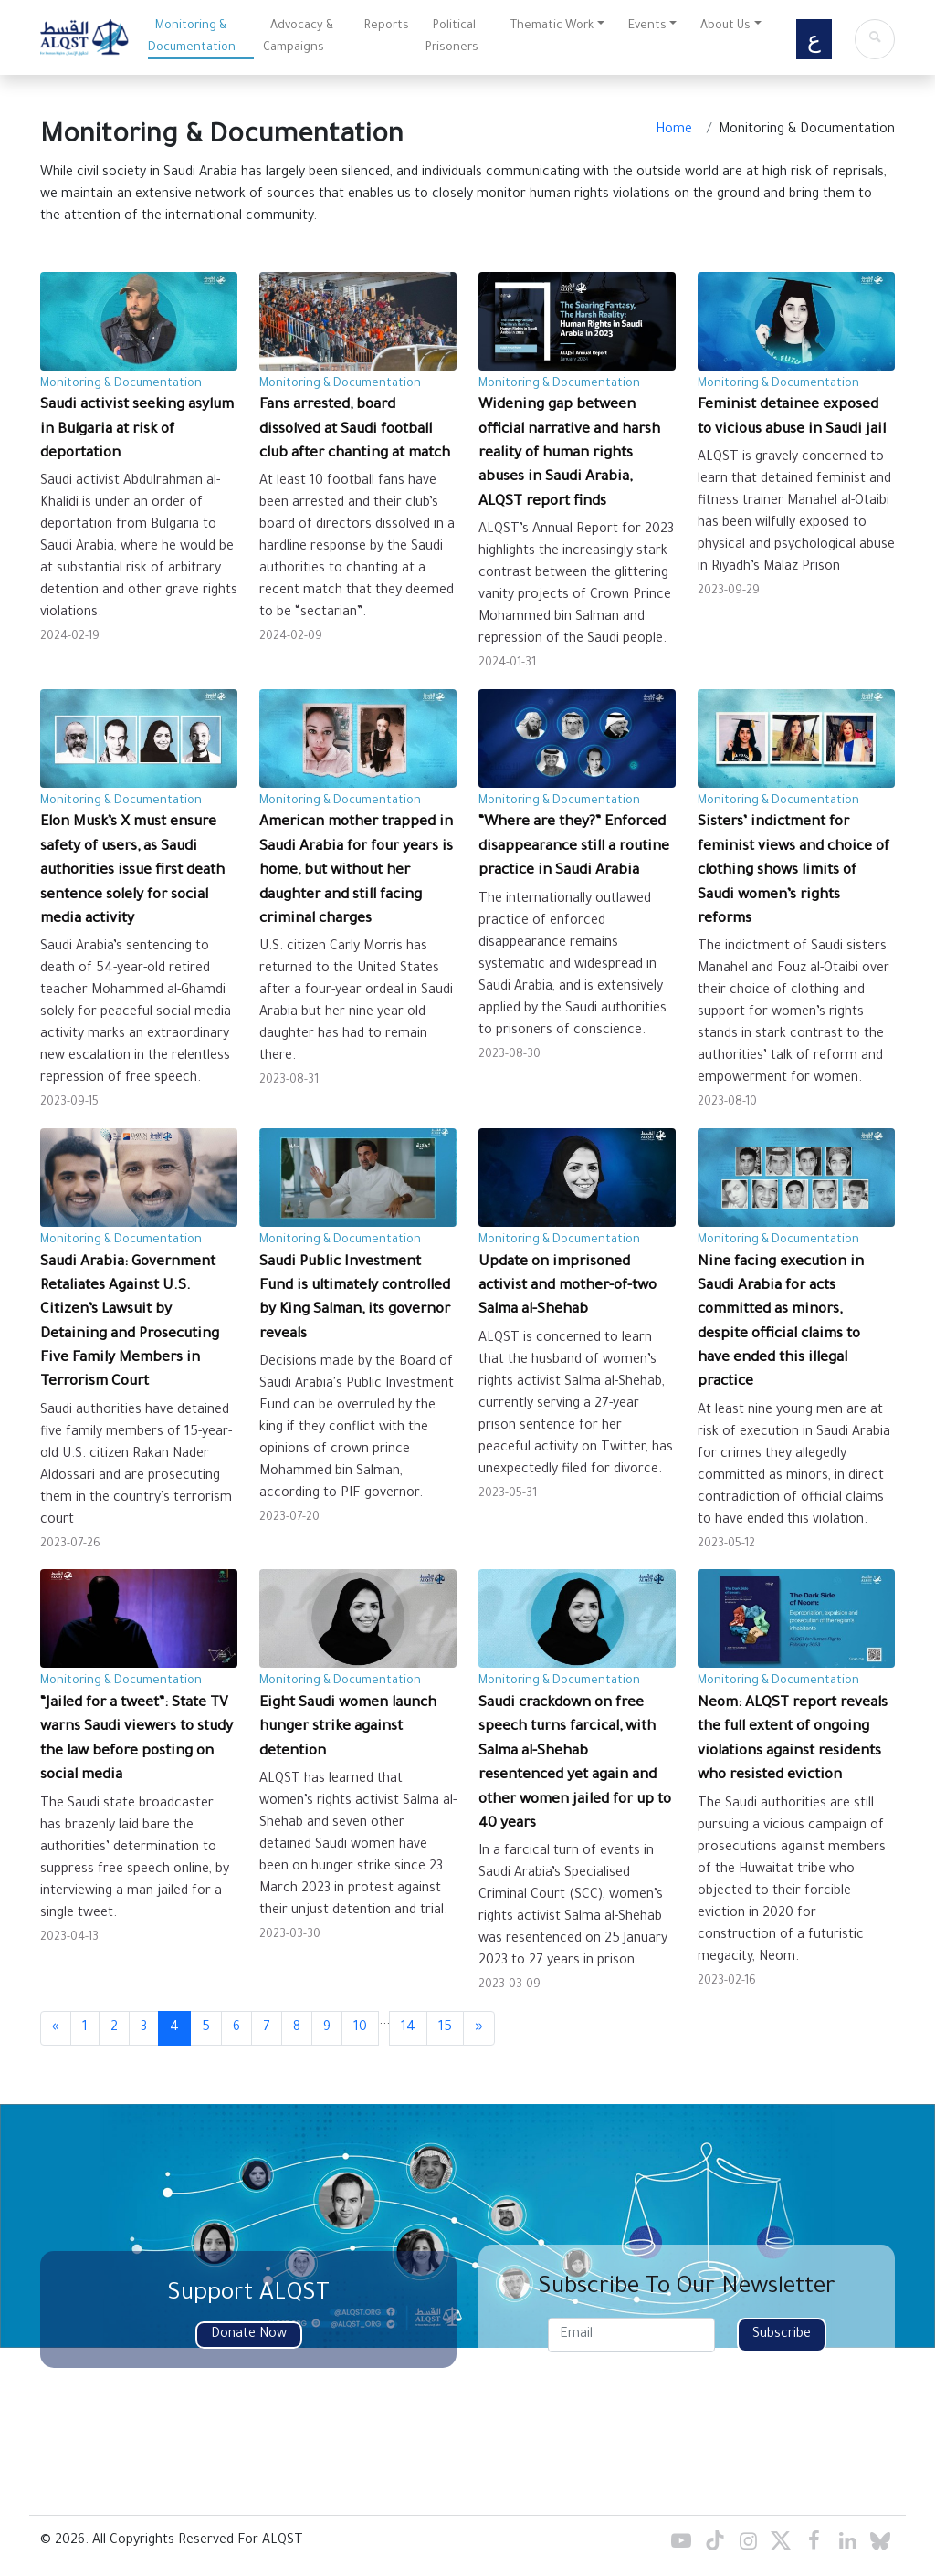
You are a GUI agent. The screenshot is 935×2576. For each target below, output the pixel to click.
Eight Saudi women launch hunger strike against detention (347, 1728)
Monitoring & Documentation (192, 37)
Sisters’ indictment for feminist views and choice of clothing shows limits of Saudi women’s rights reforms (793, 871)
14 (408, 2028)
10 (360, 2028)
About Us (725, 26)
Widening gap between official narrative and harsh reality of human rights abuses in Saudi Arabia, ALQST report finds (569, 454)
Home (674, 130)
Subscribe (781, 2335)
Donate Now (249, 2335)
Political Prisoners (451, 37)
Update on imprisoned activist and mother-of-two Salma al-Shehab (567, 1287)
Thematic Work (552, 26)
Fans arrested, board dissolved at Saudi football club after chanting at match (354, 430)
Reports (386, 26)
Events (647, 26)
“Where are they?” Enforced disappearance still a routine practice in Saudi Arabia (573, 847)
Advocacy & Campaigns (298, 37)
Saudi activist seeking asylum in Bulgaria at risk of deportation (137, 430)
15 (445, 2028)
